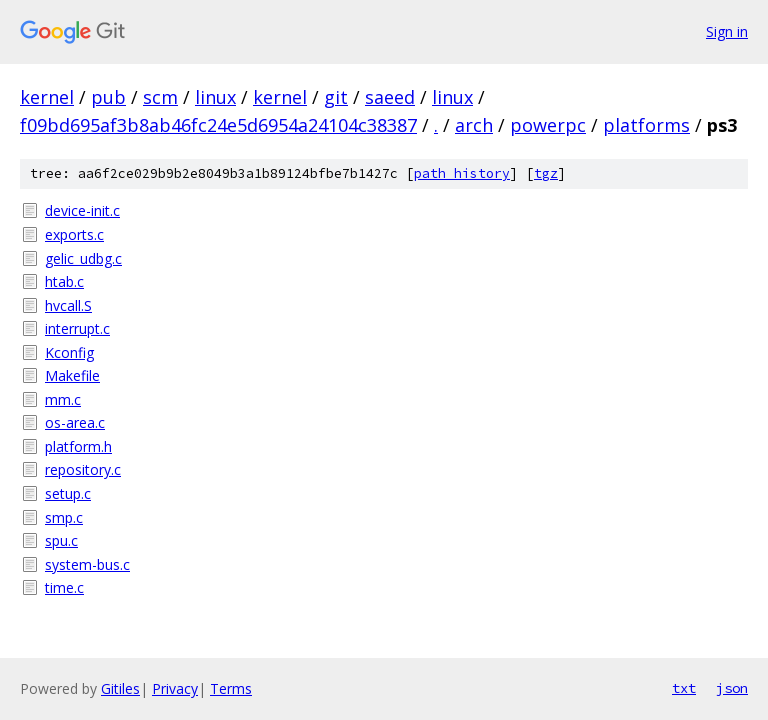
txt (684, 688)
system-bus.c (87, 564)
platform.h (78, 446)
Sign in (727, 31)
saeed (390, 97)
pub (108, 97)
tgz (546, 173)
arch (474, 125)
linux (215, 97)
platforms (646, 125)
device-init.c (82, 210)
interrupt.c (77, 328)
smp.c (64, 517)
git (336, 97)
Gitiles (120, 688)
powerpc (548, 125)
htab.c (64, 281)
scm (160, 97)
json (732, 688)
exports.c (74, 234)
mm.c (63, 399)
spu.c (61, 540)
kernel (47, 97)
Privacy (175, 688)
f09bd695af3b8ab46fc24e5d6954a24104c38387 (218, 125)
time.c (64, 587)
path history (462, 173)
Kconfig (69, 352)
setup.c (68, 493)
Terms (231, 688)
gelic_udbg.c (83, 258)
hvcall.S (68, 305)
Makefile (72, 375)
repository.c (83, 469)
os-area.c (75, 422)
